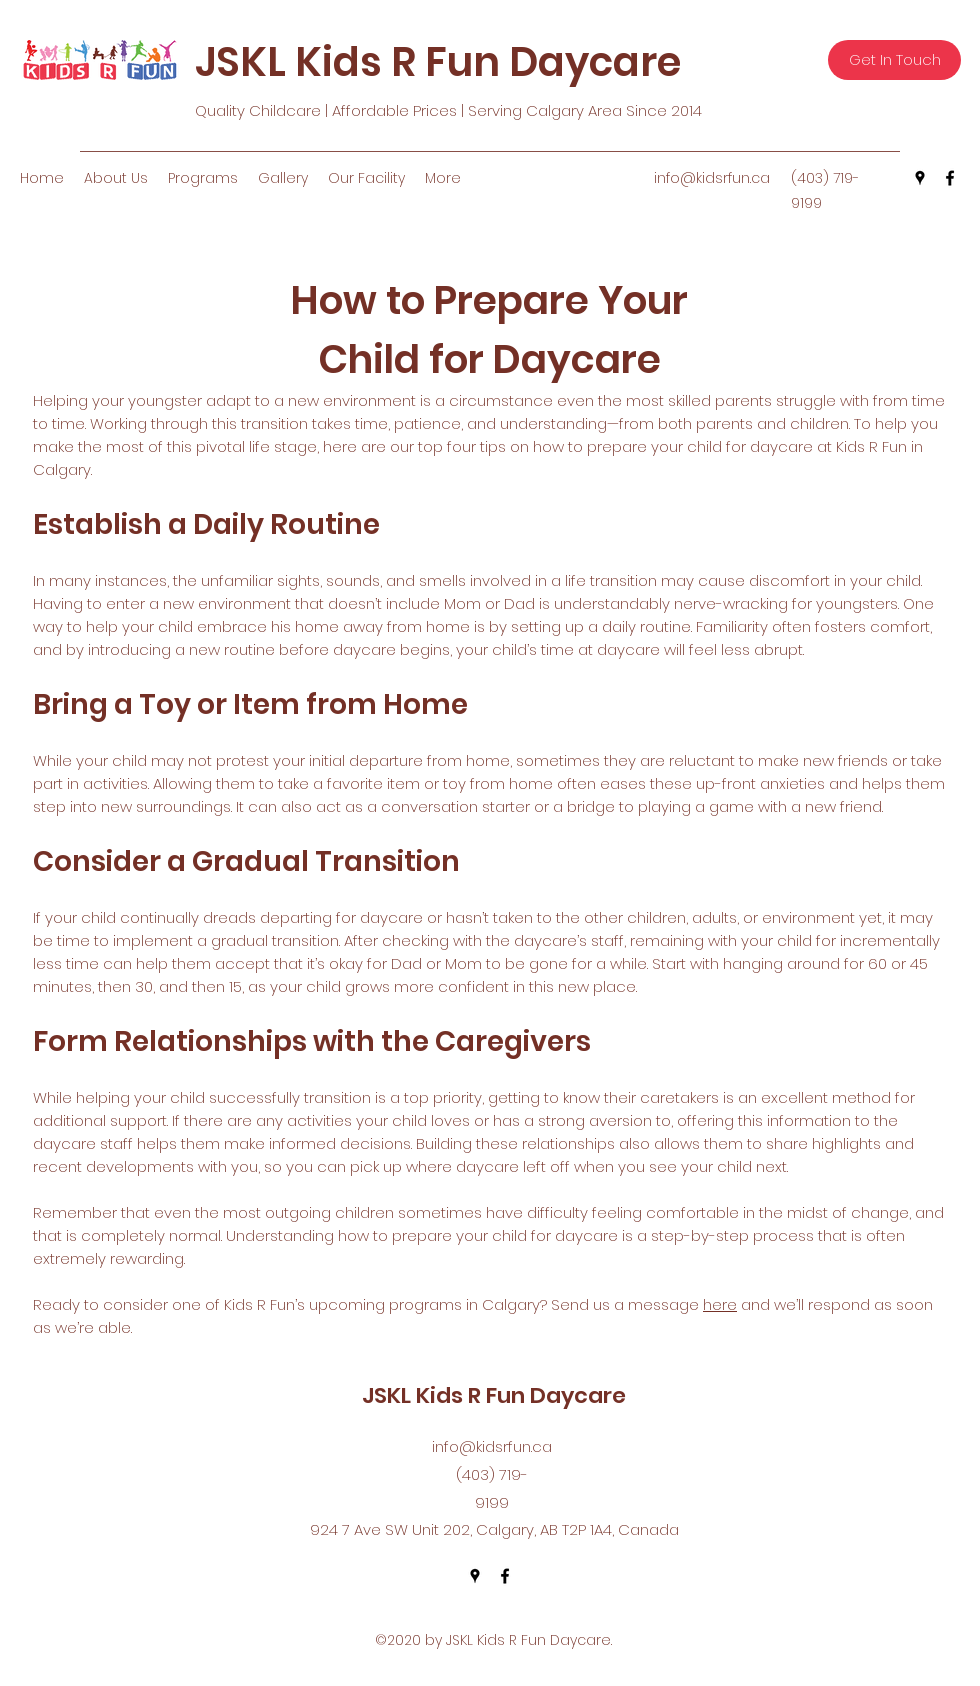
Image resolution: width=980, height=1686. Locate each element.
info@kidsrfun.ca (712, 178)
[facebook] (950, 178)
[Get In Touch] (894, 60)
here (720, 1304)
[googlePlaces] (920, 178)
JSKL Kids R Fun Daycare (438, 62)
